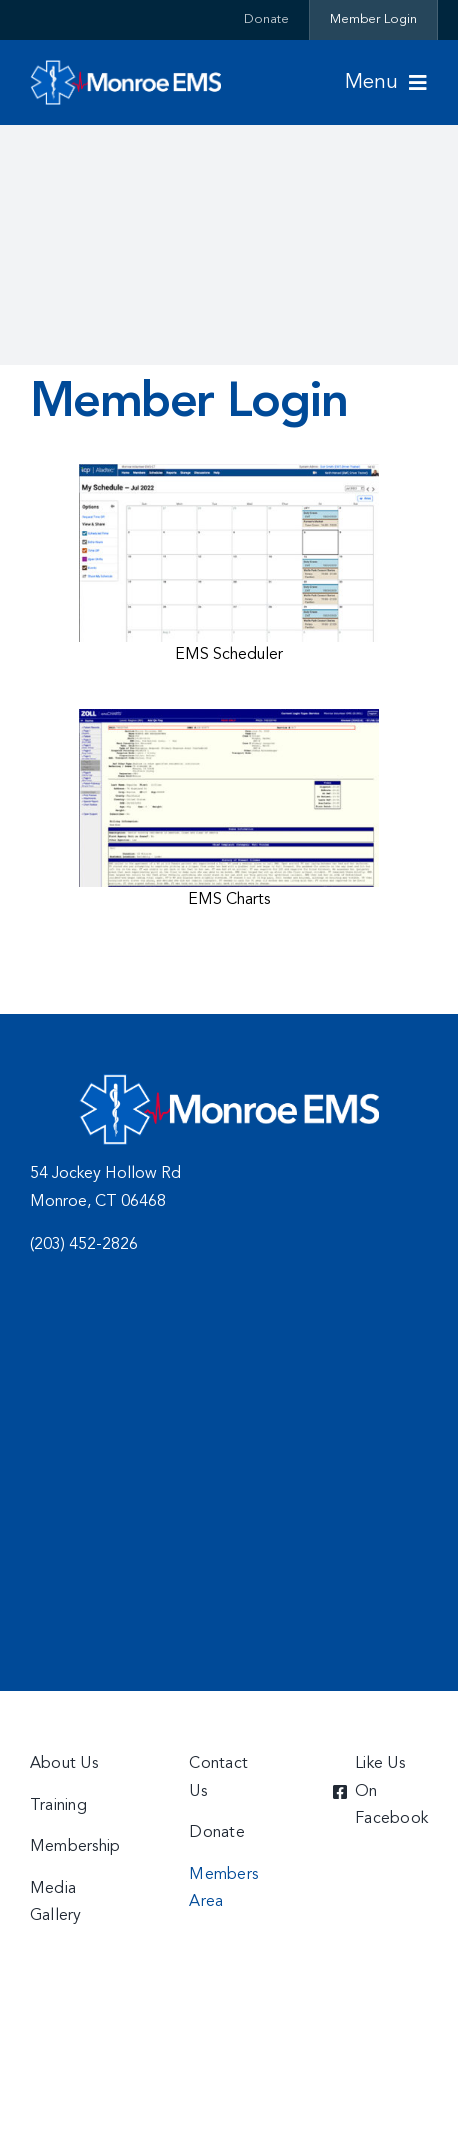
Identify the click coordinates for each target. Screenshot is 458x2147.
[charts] (229, 717)
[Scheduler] (229, 472)
